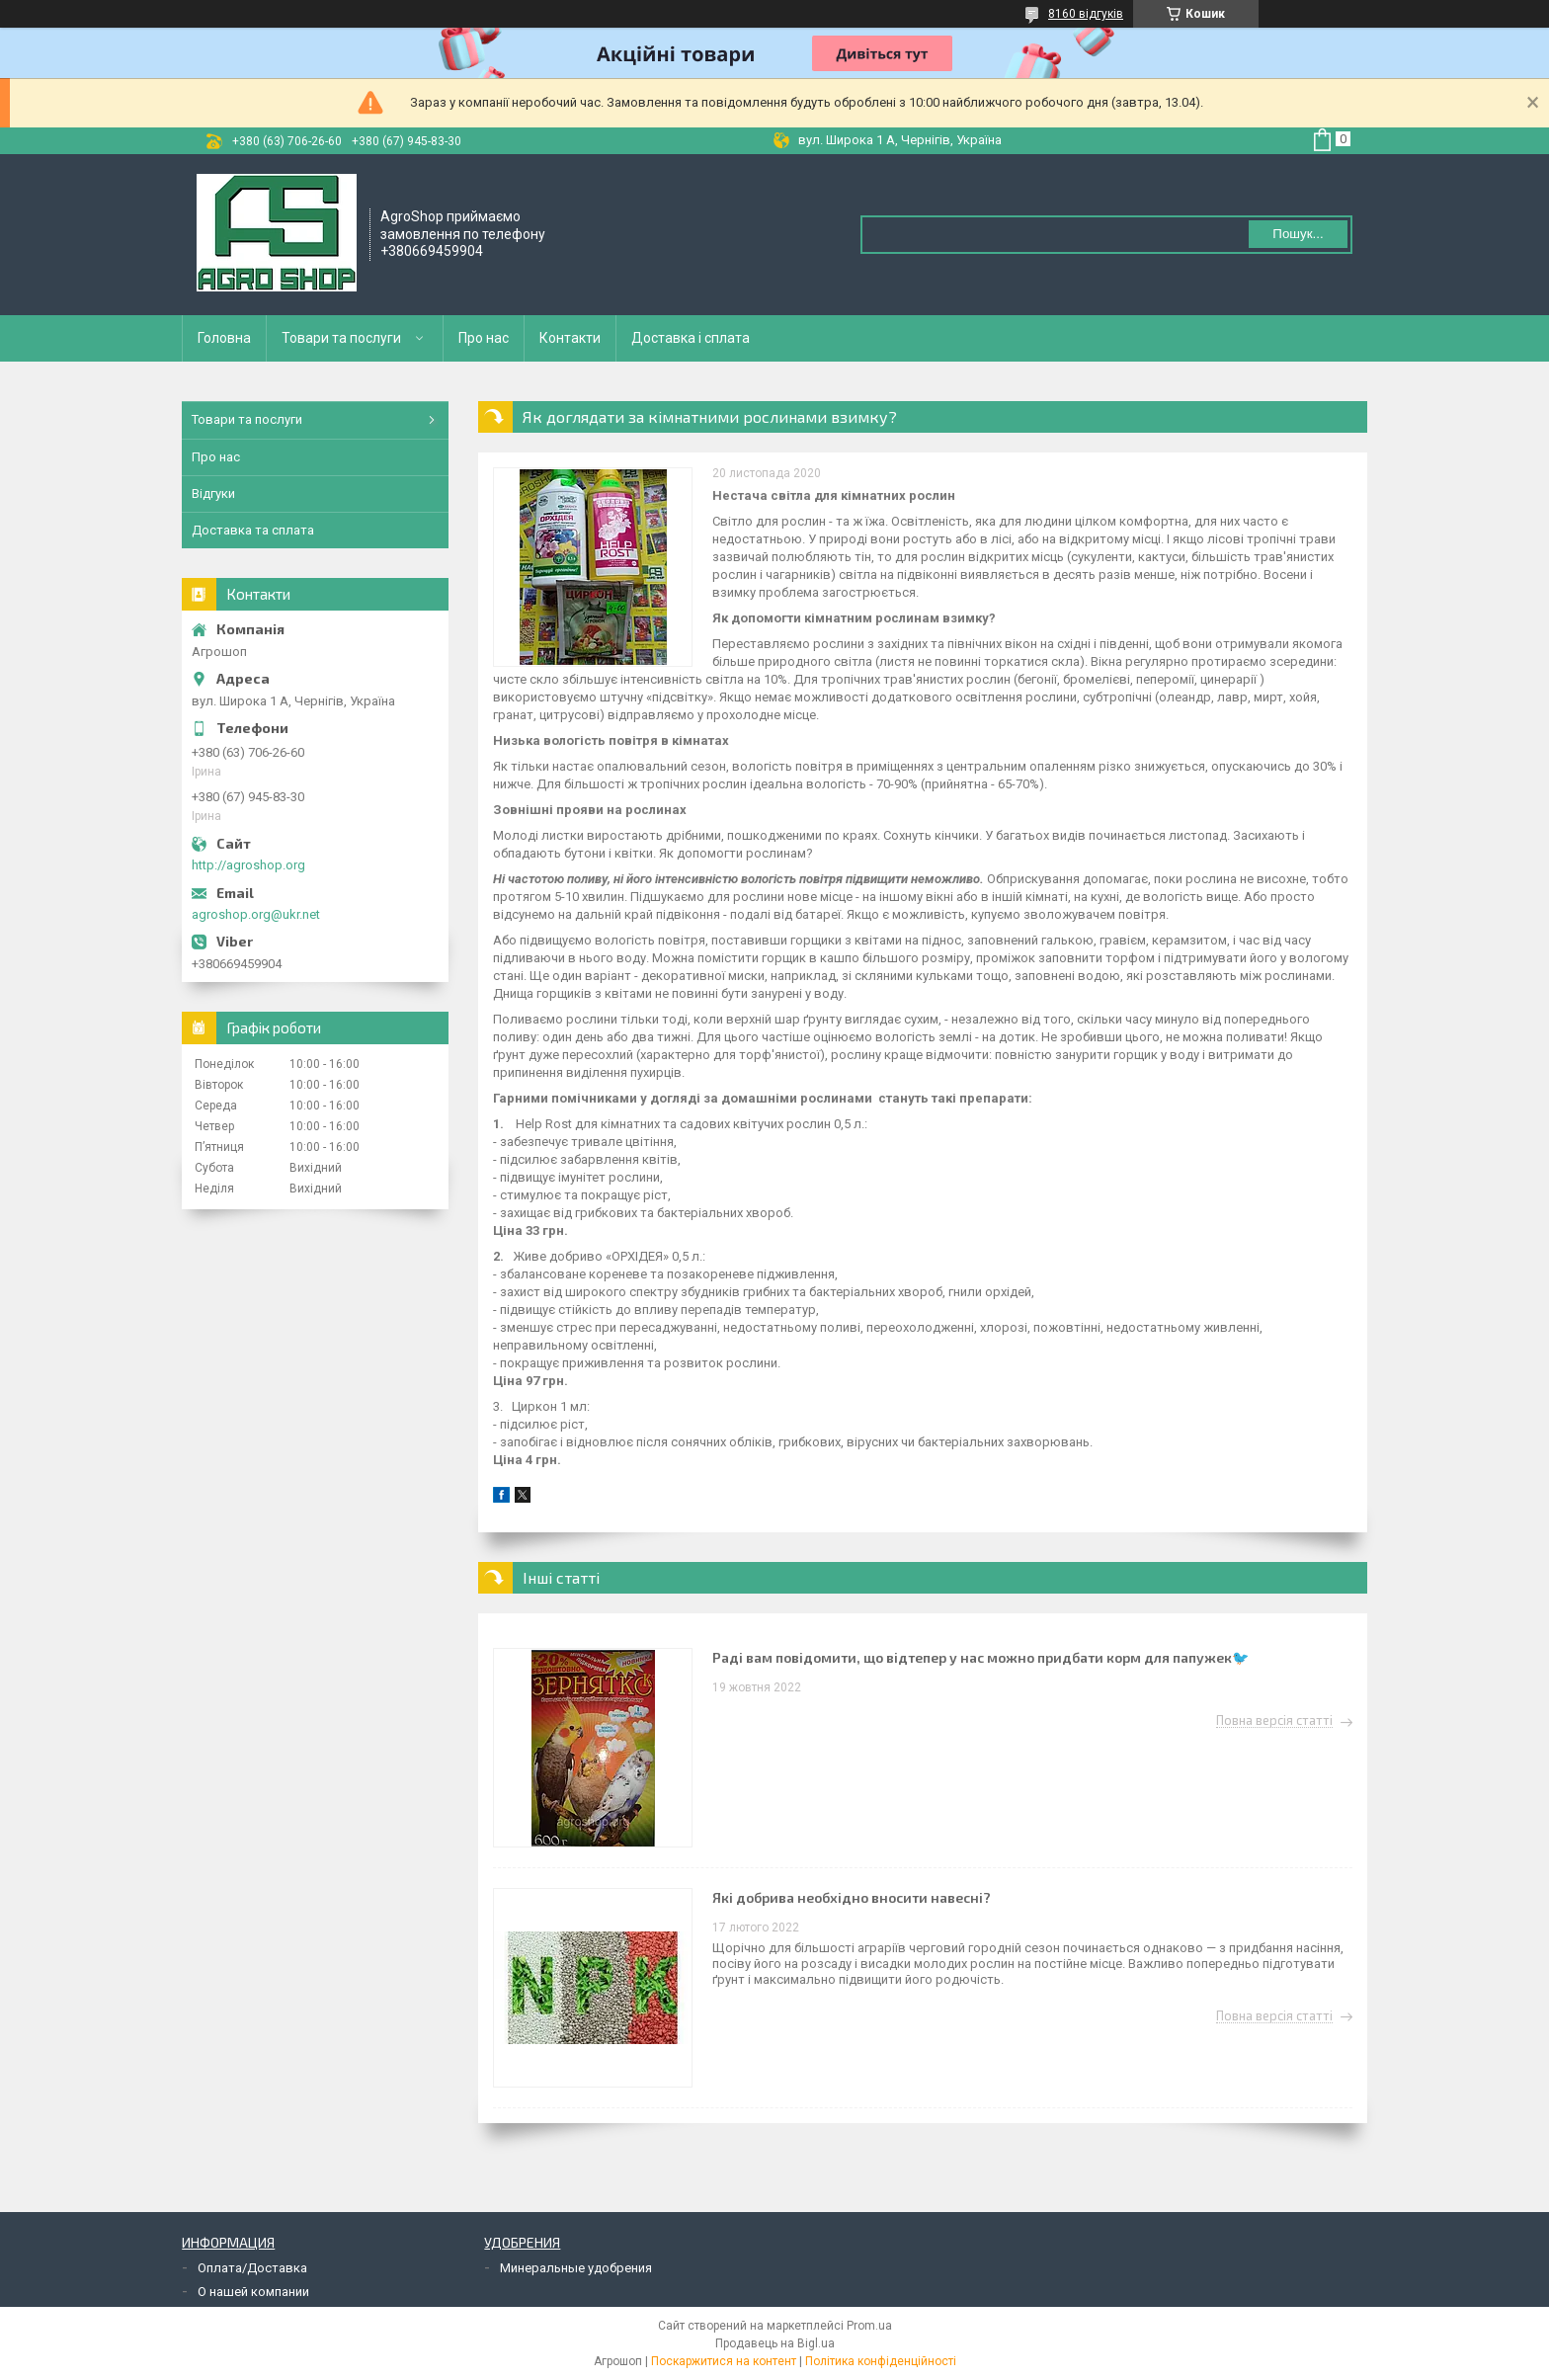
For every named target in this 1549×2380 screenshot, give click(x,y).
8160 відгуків (1085, 14)
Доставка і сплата (690, 338)
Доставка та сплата (253, 530)
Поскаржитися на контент (723, 2361)
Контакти (570, 338)
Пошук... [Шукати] (1297, 233)
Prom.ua (869, 2326)
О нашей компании (253, 2291)
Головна (224, 338)
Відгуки (213, 493)
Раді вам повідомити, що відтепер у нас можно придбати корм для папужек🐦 (980, 1657)
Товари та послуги (341, 338)
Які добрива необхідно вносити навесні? (851, 1897)
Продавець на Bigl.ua (775, 2343)
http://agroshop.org (248, 865)
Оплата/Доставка (252, 2267)
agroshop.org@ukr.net (256, 914)
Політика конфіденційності (880, 2361)
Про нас (483, 338)
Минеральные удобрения (576, 2267)
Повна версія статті (1274, 1721)
